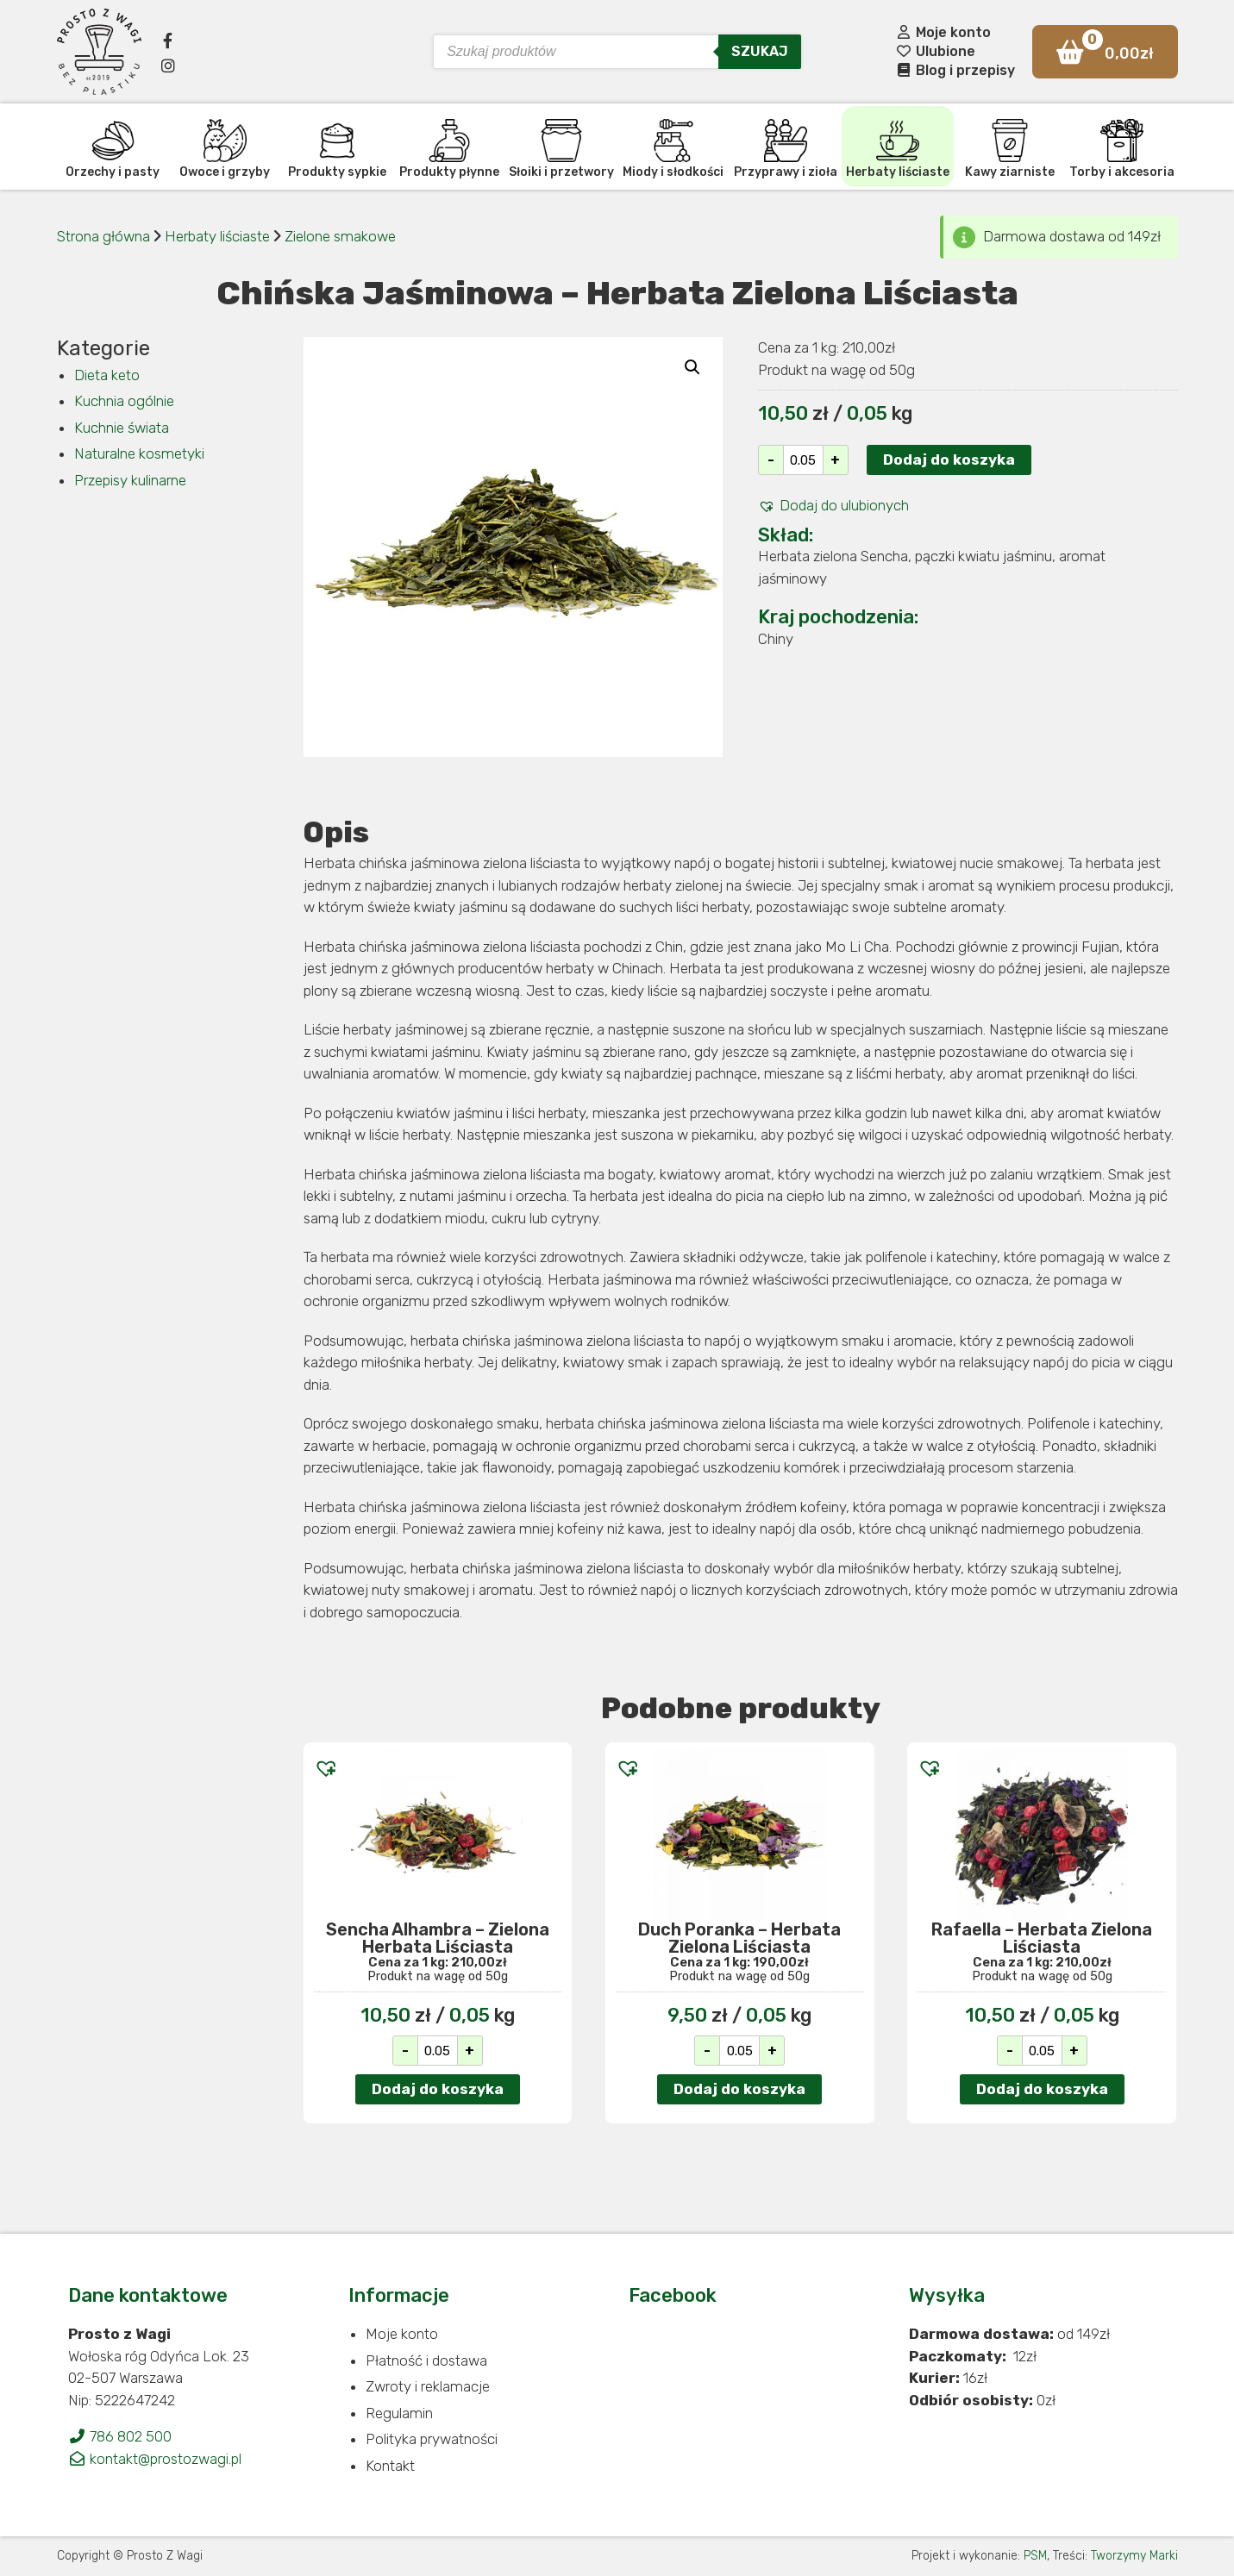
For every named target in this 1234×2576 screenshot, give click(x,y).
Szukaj (759, 51)
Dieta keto (107, 375)
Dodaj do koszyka (949, 459)
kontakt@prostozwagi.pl (154, 2458)
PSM (1035, 2555)
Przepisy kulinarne (130, 480)
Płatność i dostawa (426, 2360)
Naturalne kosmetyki (139, 453)
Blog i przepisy (955, 70)
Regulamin (399, 2413)
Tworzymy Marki (1134, 2555)
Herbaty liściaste (219, 236)
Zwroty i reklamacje (428, 2386)
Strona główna (103, 236)
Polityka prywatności (432, 2439)
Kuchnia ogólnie (124, 401)
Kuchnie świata (121, 427)
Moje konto (943, 32)
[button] (833, 506)
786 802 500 (120, 2436)
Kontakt (390, 2465)
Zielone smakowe (340, 236)
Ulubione (935, 51)
